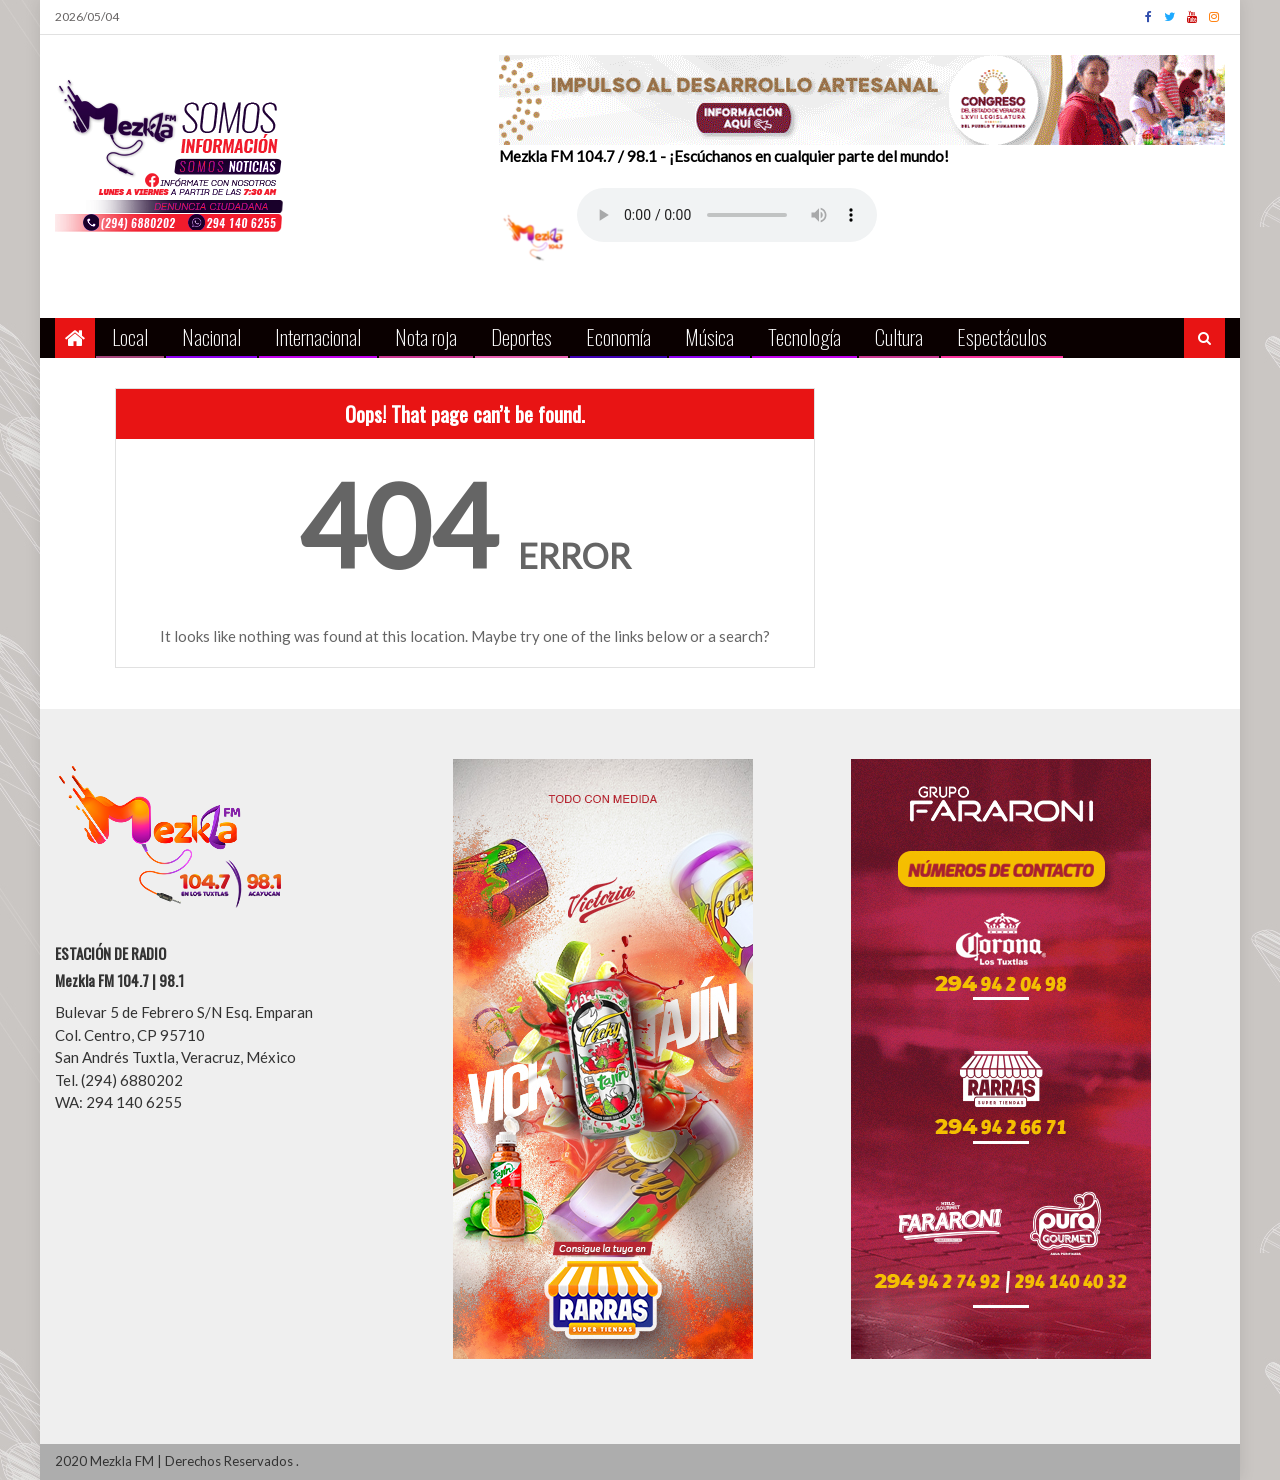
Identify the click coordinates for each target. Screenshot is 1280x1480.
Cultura (899, 336)
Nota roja (426, 336)
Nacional (211, 336)
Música (709, 336)
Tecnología (804, 336)
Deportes (521, 336)
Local (130, 336)
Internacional (318, 336)
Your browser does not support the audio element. (727, 215)
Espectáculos (1002, 336)
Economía (618, 336)
